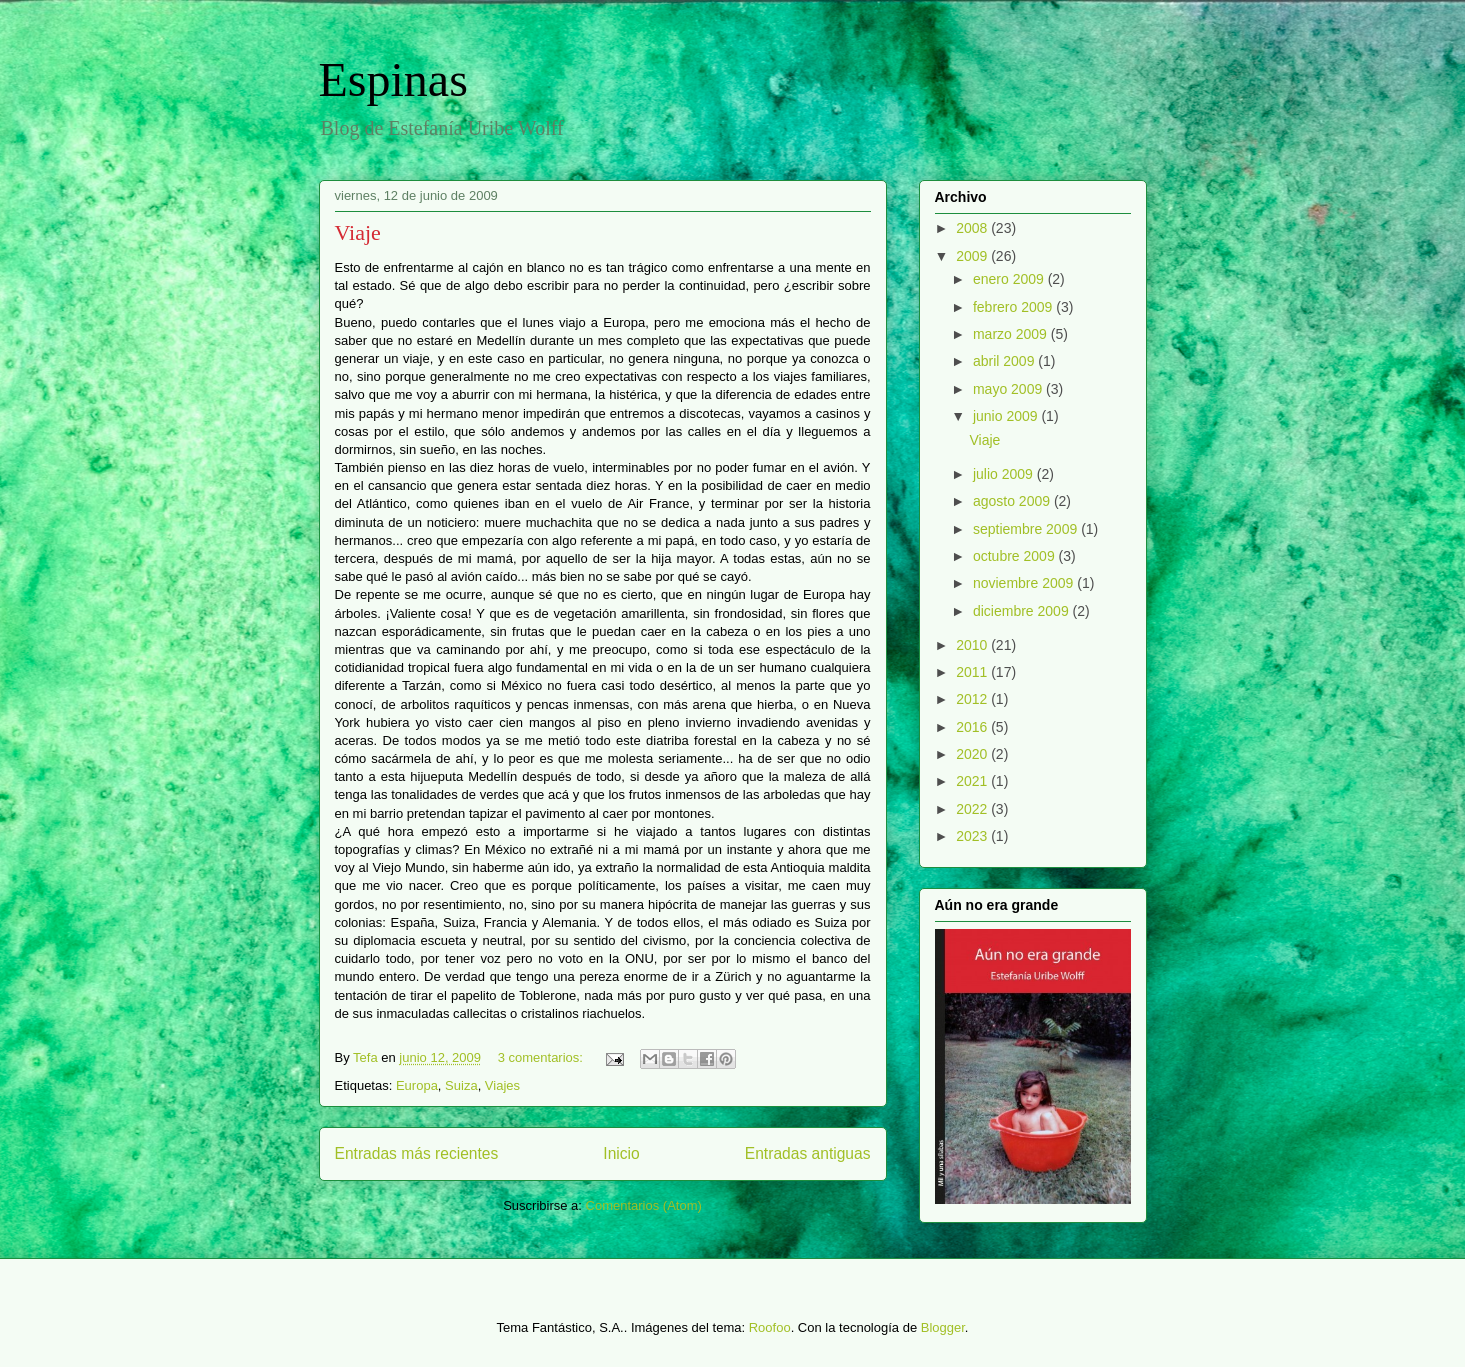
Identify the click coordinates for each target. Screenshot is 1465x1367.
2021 (973, 781)
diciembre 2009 (1023, 611)
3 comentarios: (542, 1057)
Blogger (943, 1327)
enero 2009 (1010, 279)
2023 (973, 836)
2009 (973, 256)
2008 (973, 228)
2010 (973, 645)
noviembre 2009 (1025, 583)
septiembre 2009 (1027, 529)
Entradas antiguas (808, 1153)
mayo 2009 (1009, 389)
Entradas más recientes (417, 1153)
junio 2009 (1007, 416)
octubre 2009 (1016, 556)
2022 (973, 809)
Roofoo (770, 1327)
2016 (973, 727)
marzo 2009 (1012, 334)
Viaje (358, 232)
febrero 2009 (1014, 307)
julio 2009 (1005, 474)
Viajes (502, 1085)
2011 (973, 672)
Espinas (393, 79)
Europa (417, 1085)
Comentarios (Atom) (644, 1205)
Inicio (621, 1153)
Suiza (461, 1085)
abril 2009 (1005, 361)
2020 (973, 754)
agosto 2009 (1013, 501)
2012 (973, 699)
